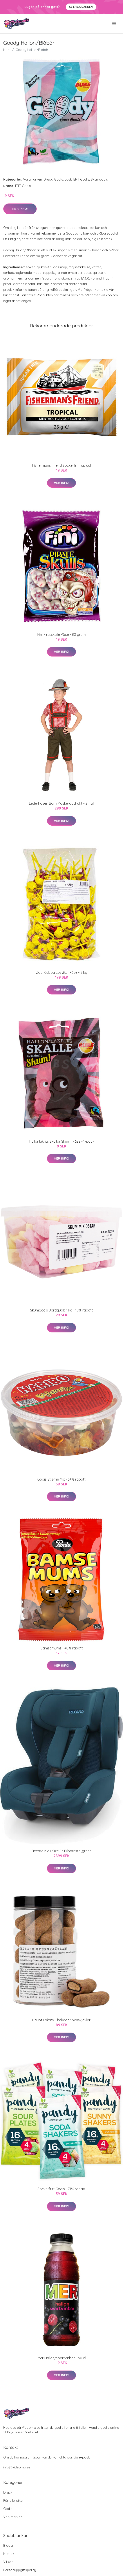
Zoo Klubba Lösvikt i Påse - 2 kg (61, 972)
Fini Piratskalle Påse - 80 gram (61, 634)
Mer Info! (20, 209)
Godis (58, 179)
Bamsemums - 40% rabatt (61, 1648)
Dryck (47, 179)
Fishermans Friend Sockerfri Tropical (61, 465)
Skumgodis (99, 179)
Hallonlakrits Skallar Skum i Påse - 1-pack (61, 1141)
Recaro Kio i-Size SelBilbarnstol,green (61, 1851)
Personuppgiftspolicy (19, 2570)
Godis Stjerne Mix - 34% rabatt (61, 1479)
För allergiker (13, 2500)
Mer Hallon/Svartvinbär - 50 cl (62, 2358)
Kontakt (9, 2554)
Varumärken (32, 179)
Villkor (8, 2562)
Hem (6, 50)
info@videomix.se (16, 2467)
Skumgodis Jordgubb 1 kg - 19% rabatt (61, 1310)
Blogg (8, 2545)
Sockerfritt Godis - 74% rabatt (61, 2189)
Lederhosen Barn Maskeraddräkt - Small (61, 803)
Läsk (68, 179)
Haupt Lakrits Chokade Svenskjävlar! (61, 2020)
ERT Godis (81, 179)
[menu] (114, 23)
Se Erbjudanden (81, 6)
